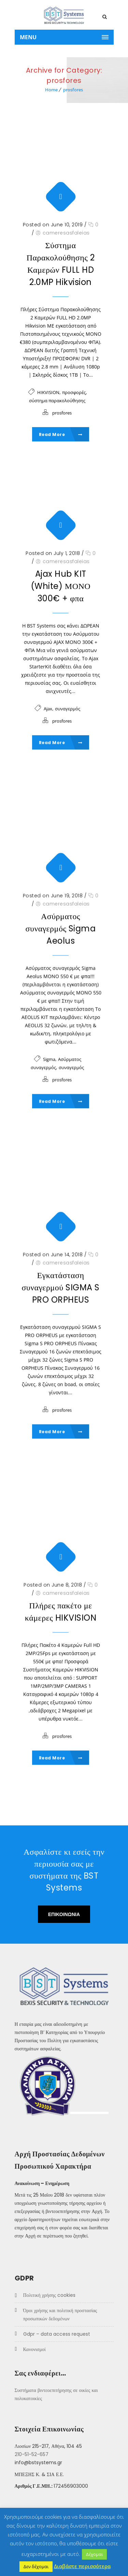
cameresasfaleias (66, 232)
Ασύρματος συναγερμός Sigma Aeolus (61, 928)
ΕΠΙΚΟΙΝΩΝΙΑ (64, 1914)
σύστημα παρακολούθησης (57, 400)
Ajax (48, 709)
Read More (61, 434)
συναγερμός (67, 709)
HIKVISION (48, 392)
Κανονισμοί (34, 2349)
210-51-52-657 (31, 2454)
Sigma (49, 1059)
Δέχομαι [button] (94, 2554)
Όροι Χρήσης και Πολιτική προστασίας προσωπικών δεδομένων (60, 2314)
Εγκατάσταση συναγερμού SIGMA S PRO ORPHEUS (60, 1287)
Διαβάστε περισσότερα (82, 2566)
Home (51, 90)
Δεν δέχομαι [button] (36, 2566)
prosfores (73, 90)
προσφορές (74, 392)
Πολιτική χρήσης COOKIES (49, 2295)
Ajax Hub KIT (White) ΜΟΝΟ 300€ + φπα (60, 586)
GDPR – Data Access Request (56, 2334)
